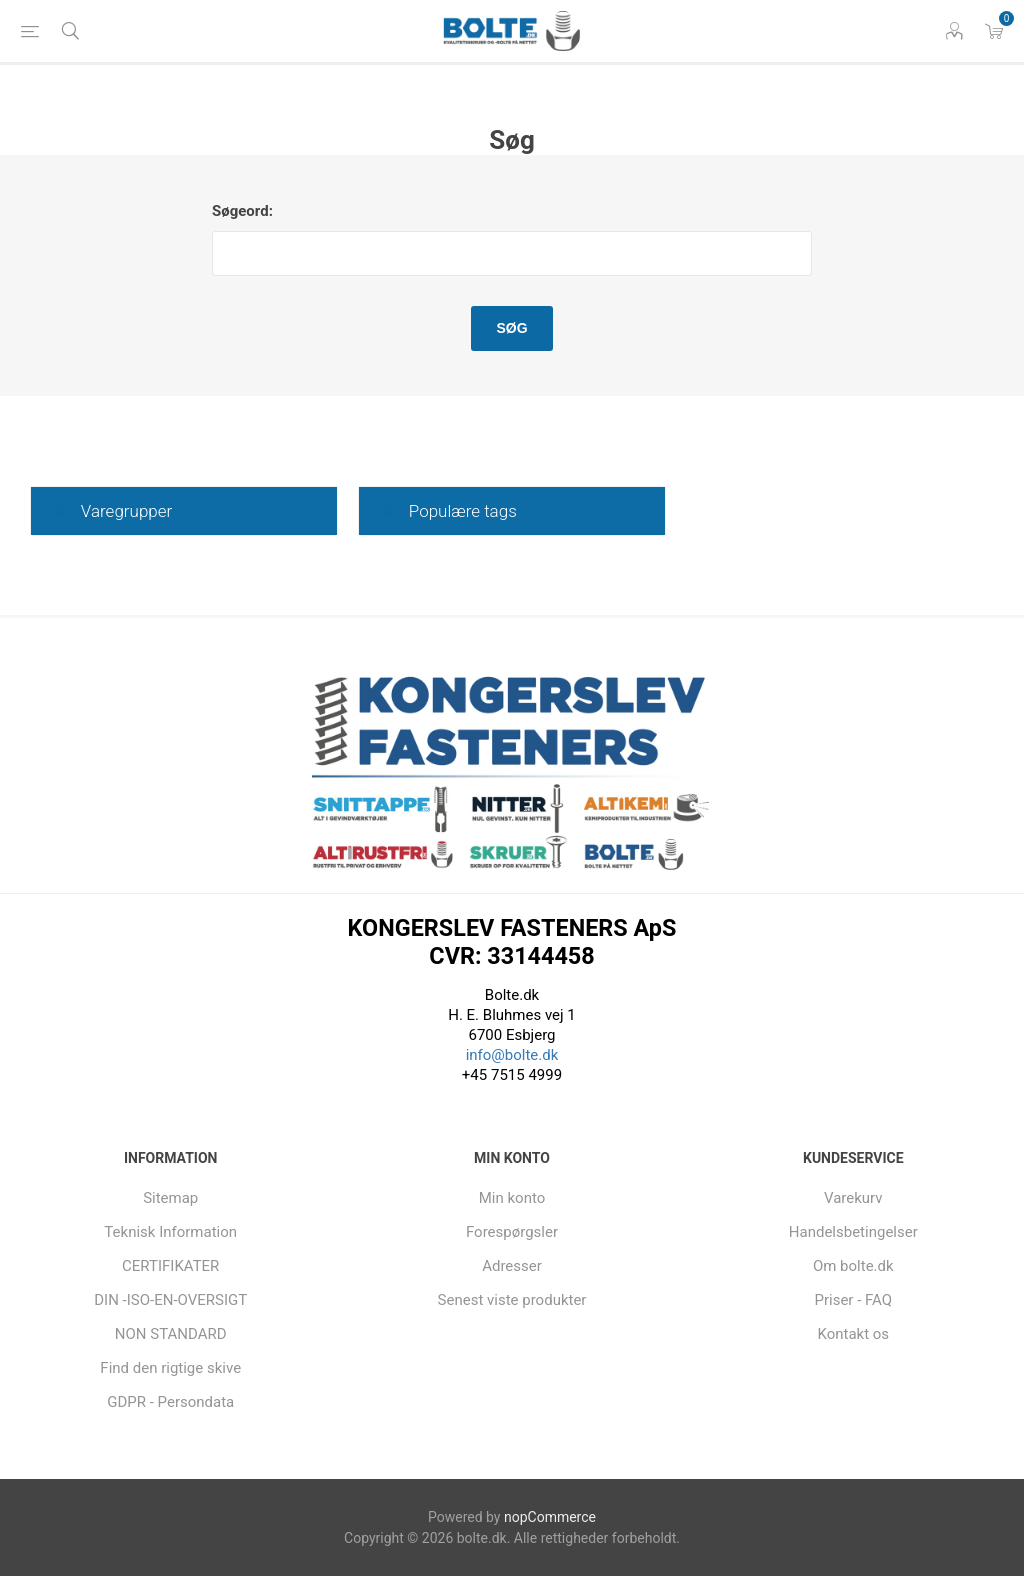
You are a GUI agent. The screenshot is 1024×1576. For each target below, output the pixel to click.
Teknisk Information (170, 1232)
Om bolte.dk (853, 1266)
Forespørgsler (512, 1232)
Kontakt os (853, 1334)
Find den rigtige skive (170, 1368)
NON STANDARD (171, 1334)
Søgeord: (242, 211)
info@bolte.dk (512, 1055)
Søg (511, 328)
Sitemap (170, 1198)
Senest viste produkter (512, 1300)
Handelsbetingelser (853, 1232)
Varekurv (853, 1198)
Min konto (512, 1198)
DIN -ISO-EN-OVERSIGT (170, 1300)
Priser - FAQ (853, 1300)
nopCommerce (550, 1517)
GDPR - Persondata (170, 1402)
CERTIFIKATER (170, 1266)
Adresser (512, 1266)
